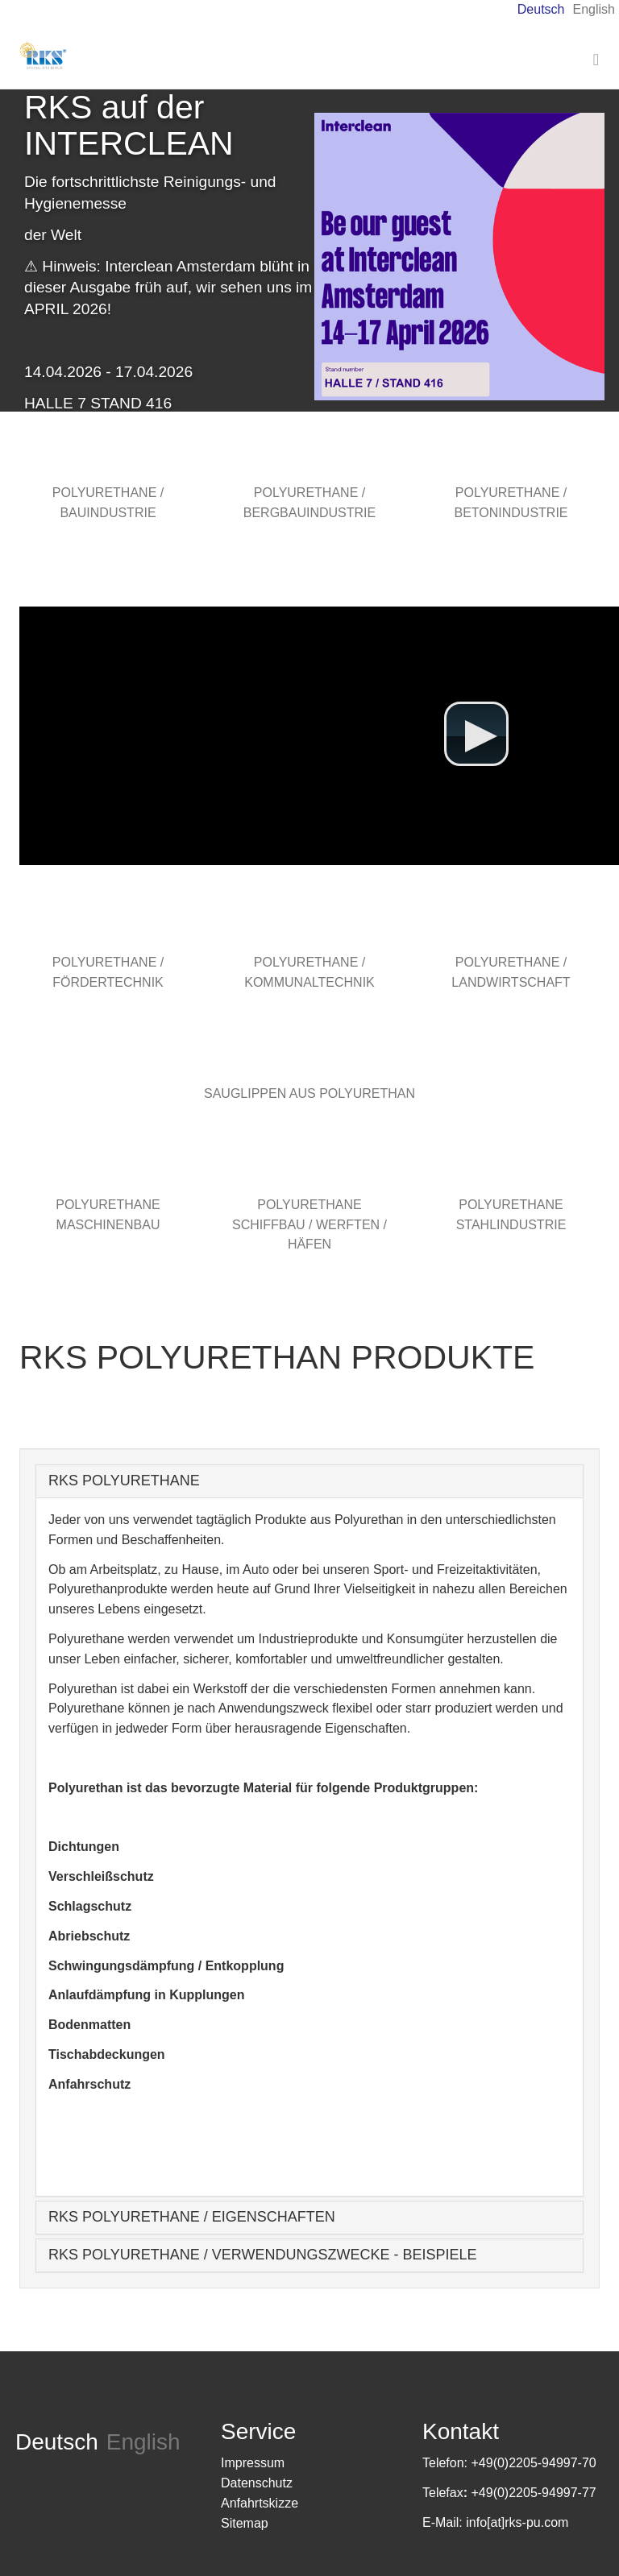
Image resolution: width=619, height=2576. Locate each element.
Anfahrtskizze (259, 2503)
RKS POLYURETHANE (124, 1480)
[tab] (309, 1481)
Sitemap (244, 2523)
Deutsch (541, 9)
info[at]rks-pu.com (517, 2522)
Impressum (253, 2463)
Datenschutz (257, 2483)
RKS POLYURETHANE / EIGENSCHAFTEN (191, 2217)
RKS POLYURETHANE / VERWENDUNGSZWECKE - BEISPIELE (262, 2255)
